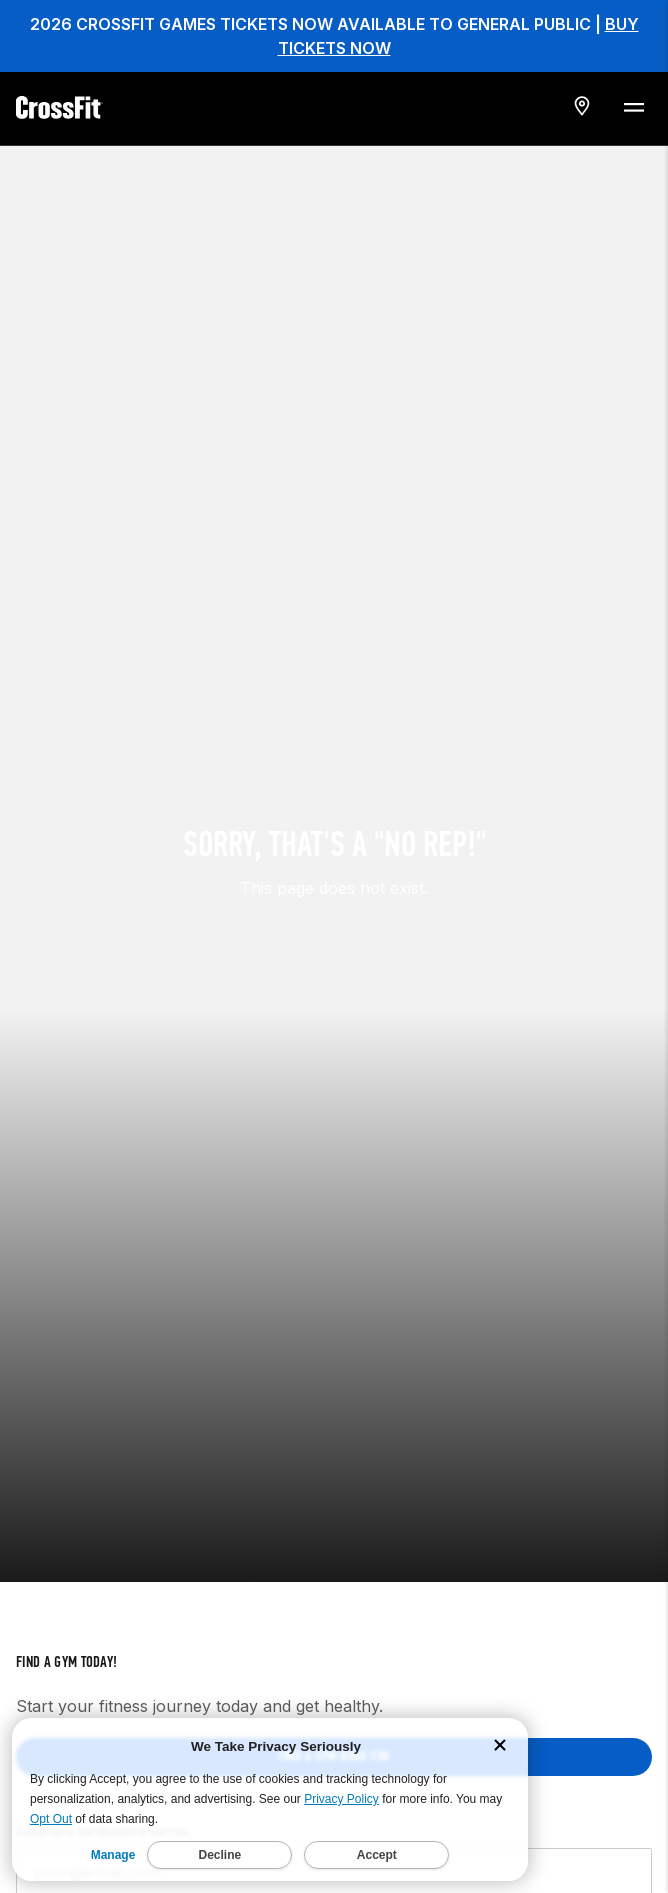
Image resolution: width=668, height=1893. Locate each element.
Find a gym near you (334, 1544)
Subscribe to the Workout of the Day (102, 1620)
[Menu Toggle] (633, 106)
